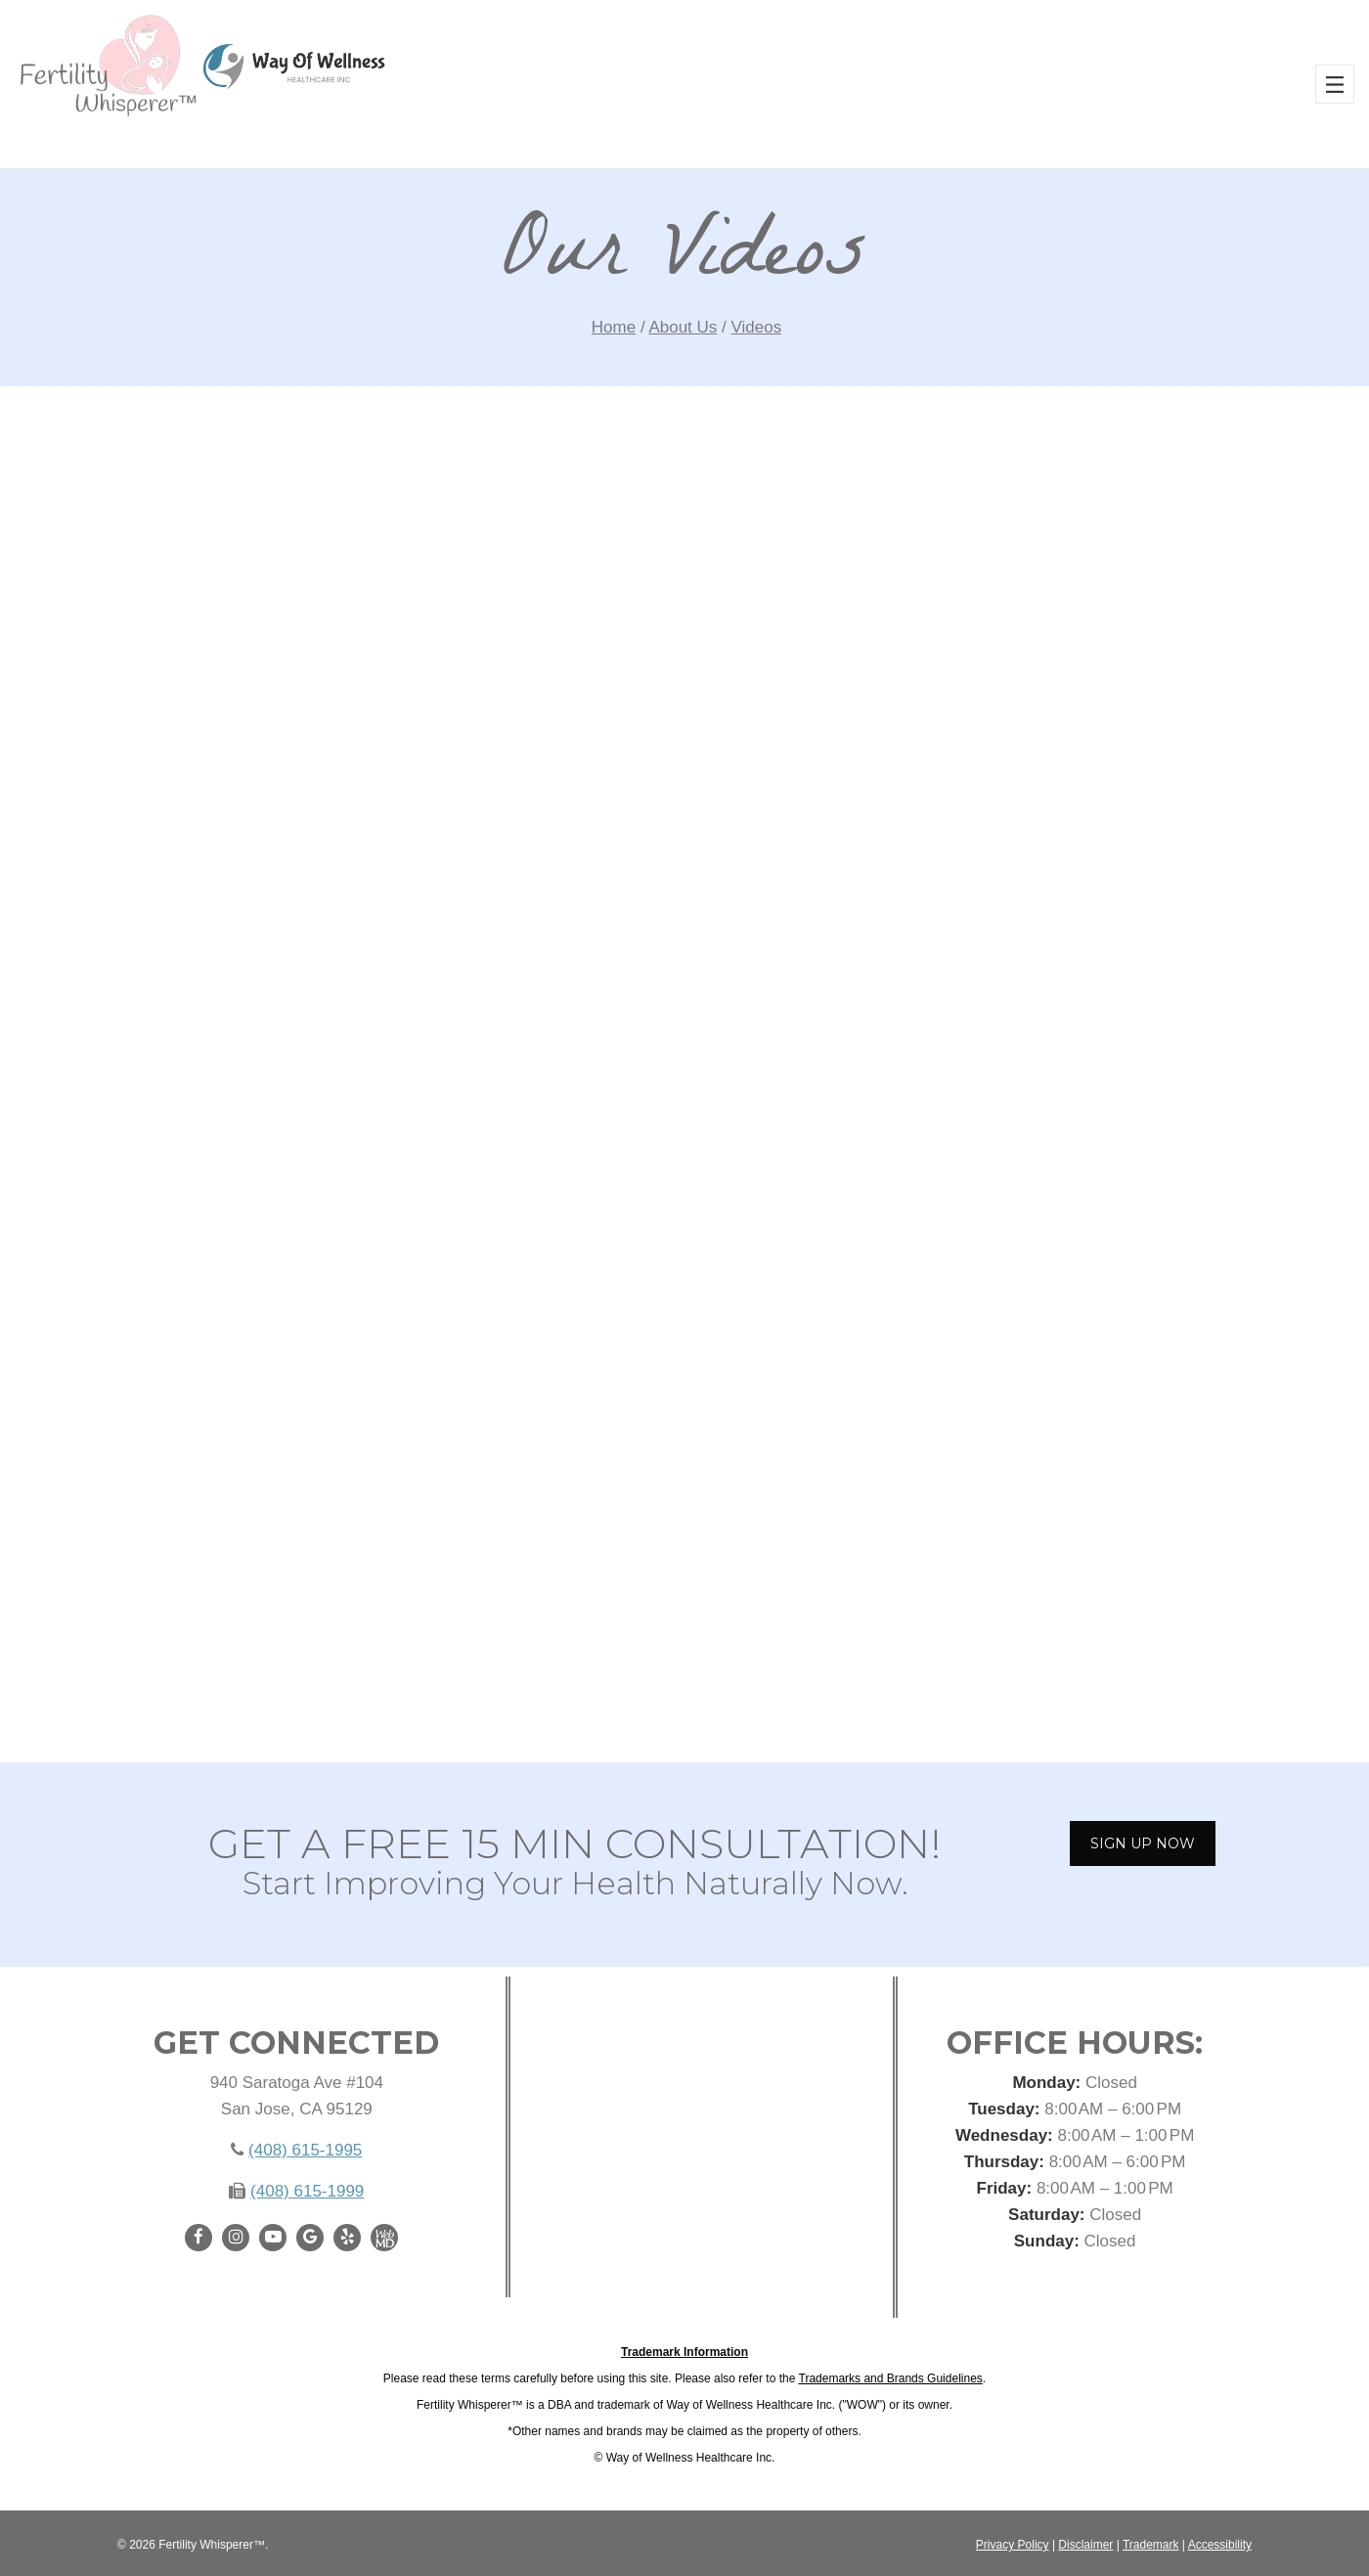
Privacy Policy (1012, 2545)
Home (614, 327)
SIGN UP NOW (1142, 1843)
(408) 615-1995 (305, 2150)
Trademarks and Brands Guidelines (891, 2378)
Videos (756, 327)
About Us (682, 327)
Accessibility (1220, 2545)
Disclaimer (1085, 2545)
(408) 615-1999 (307, 2191)
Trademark (1151, 2545)
